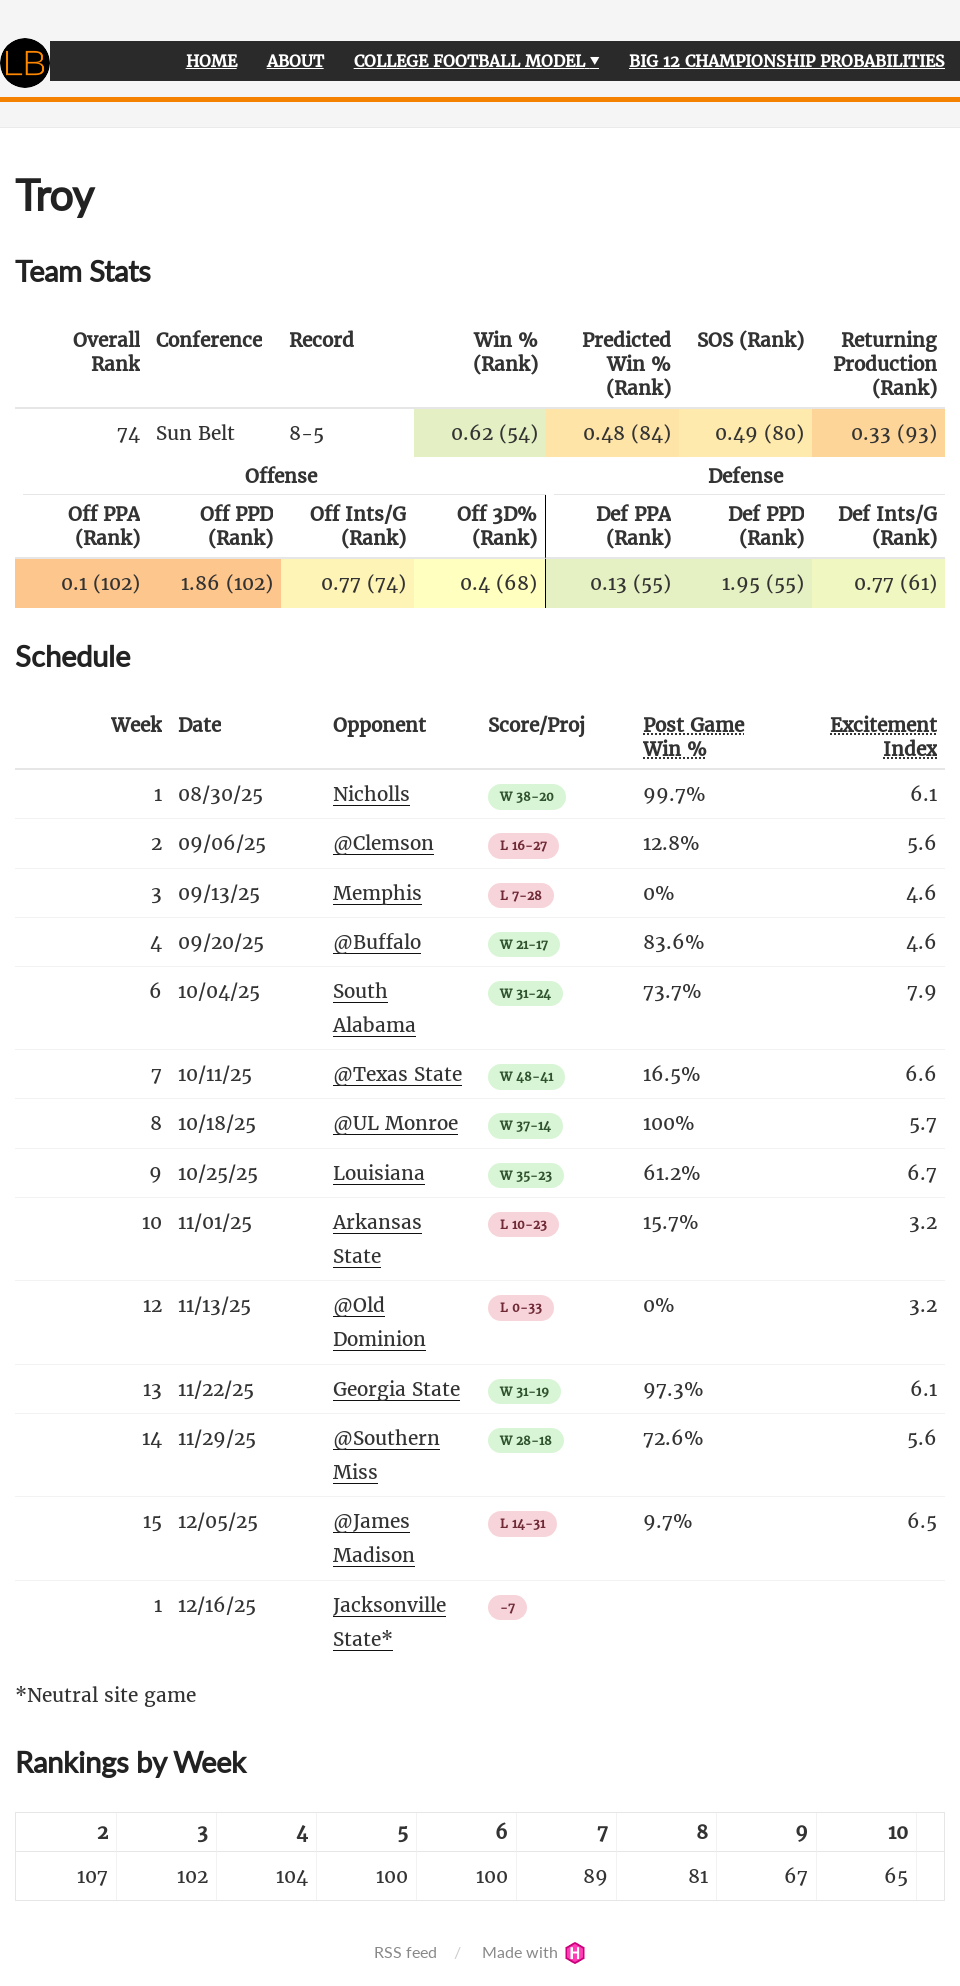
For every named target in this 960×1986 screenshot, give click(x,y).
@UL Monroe (395, 1123)
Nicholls (371, 794)
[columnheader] (81, 365)
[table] (480, 1856)
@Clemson (383, 843)
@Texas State (397, 1074)
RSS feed (405, 1951)
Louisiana (379, 1173)
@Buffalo (377, 942)
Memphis (377, 893)
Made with (534, 1951)
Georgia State (396, 1389)
